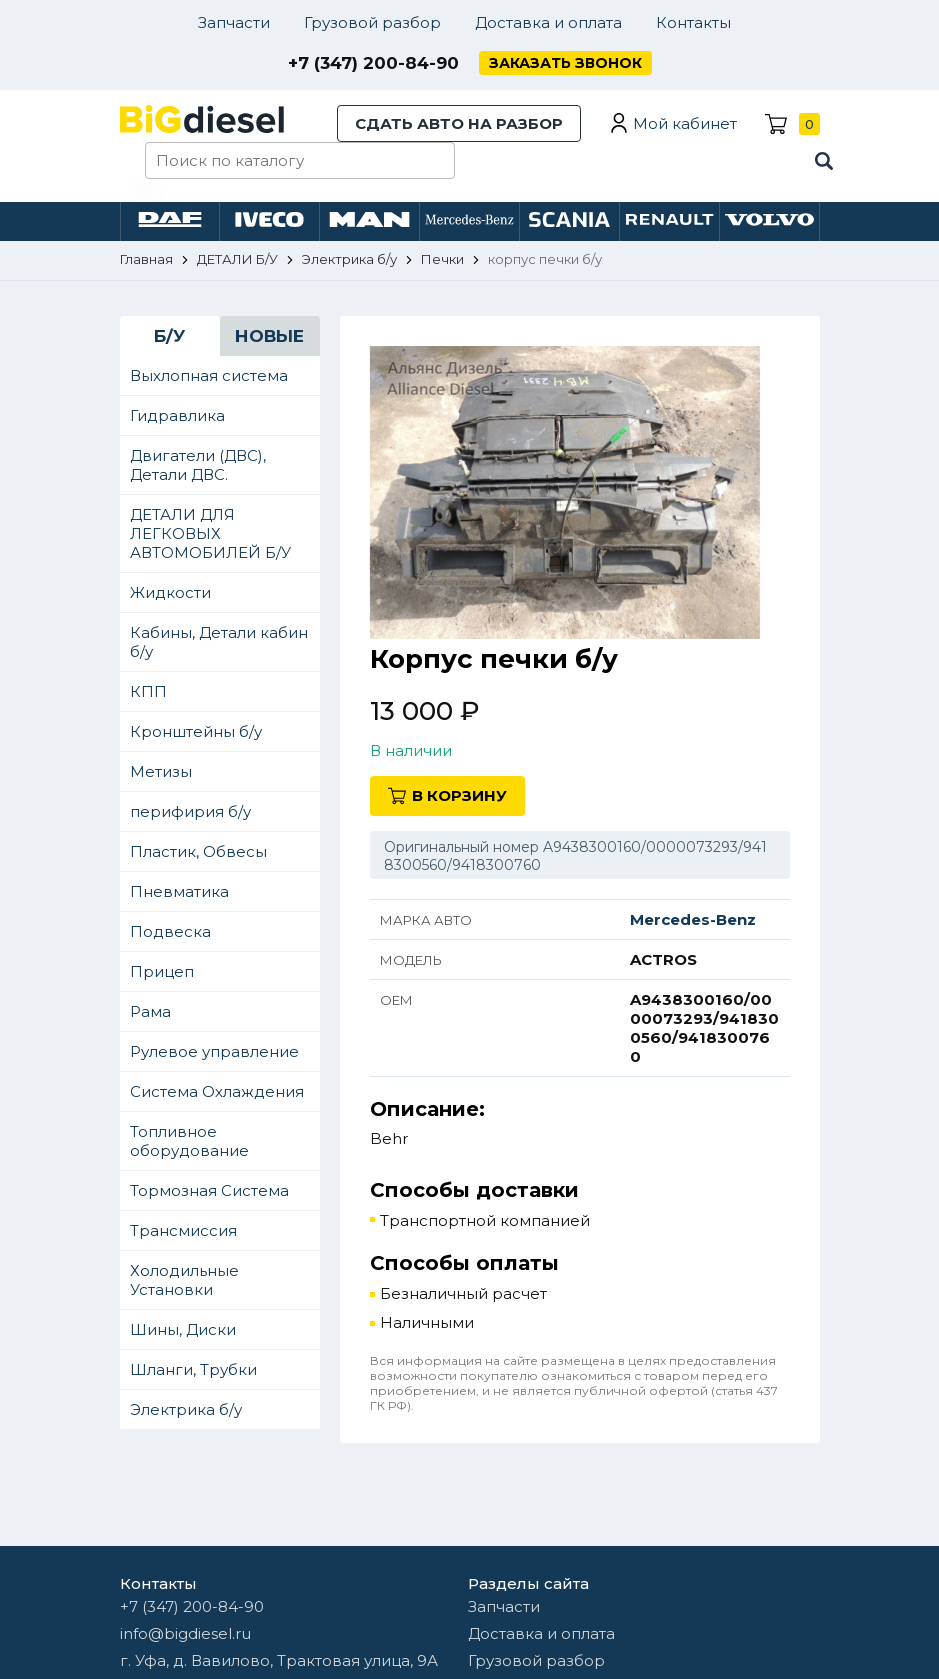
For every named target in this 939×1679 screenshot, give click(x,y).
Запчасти (234, 22)
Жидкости (170, 592)
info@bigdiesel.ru (185, 1633)
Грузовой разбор (372, 22)
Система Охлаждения (217, 1091)
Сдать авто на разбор (459, 123)
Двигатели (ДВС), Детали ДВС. (198, 465)
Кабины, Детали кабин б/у (219, 642)
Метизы (161, 771)
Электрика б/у (186, 1409)
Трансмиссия (183, 1230)
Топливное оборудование (189, 1141)
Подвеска (170, 931)
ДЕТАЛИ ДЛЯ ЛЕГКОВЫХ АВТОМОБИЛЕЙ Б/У (210, 533)
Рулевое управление (214, 1051)
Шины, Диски (183, 1329)
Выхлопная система (209, 375)
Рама (150, 1011)
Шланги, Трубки (193, 1369)
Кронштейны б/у (196, 731)
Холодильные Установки (184, 1280)
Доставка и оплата (548, 22)
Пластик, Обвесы (198, 851)
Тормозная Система (209, 1190)
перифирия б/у (190, 811)
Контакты (693, 22)
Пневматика (179, 891)
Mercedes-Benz (693, 919)
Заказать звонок (565, 63)
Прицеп (162, 971)
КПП (148, 691)
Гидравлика (177, 415)
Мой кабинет (685, 123)
